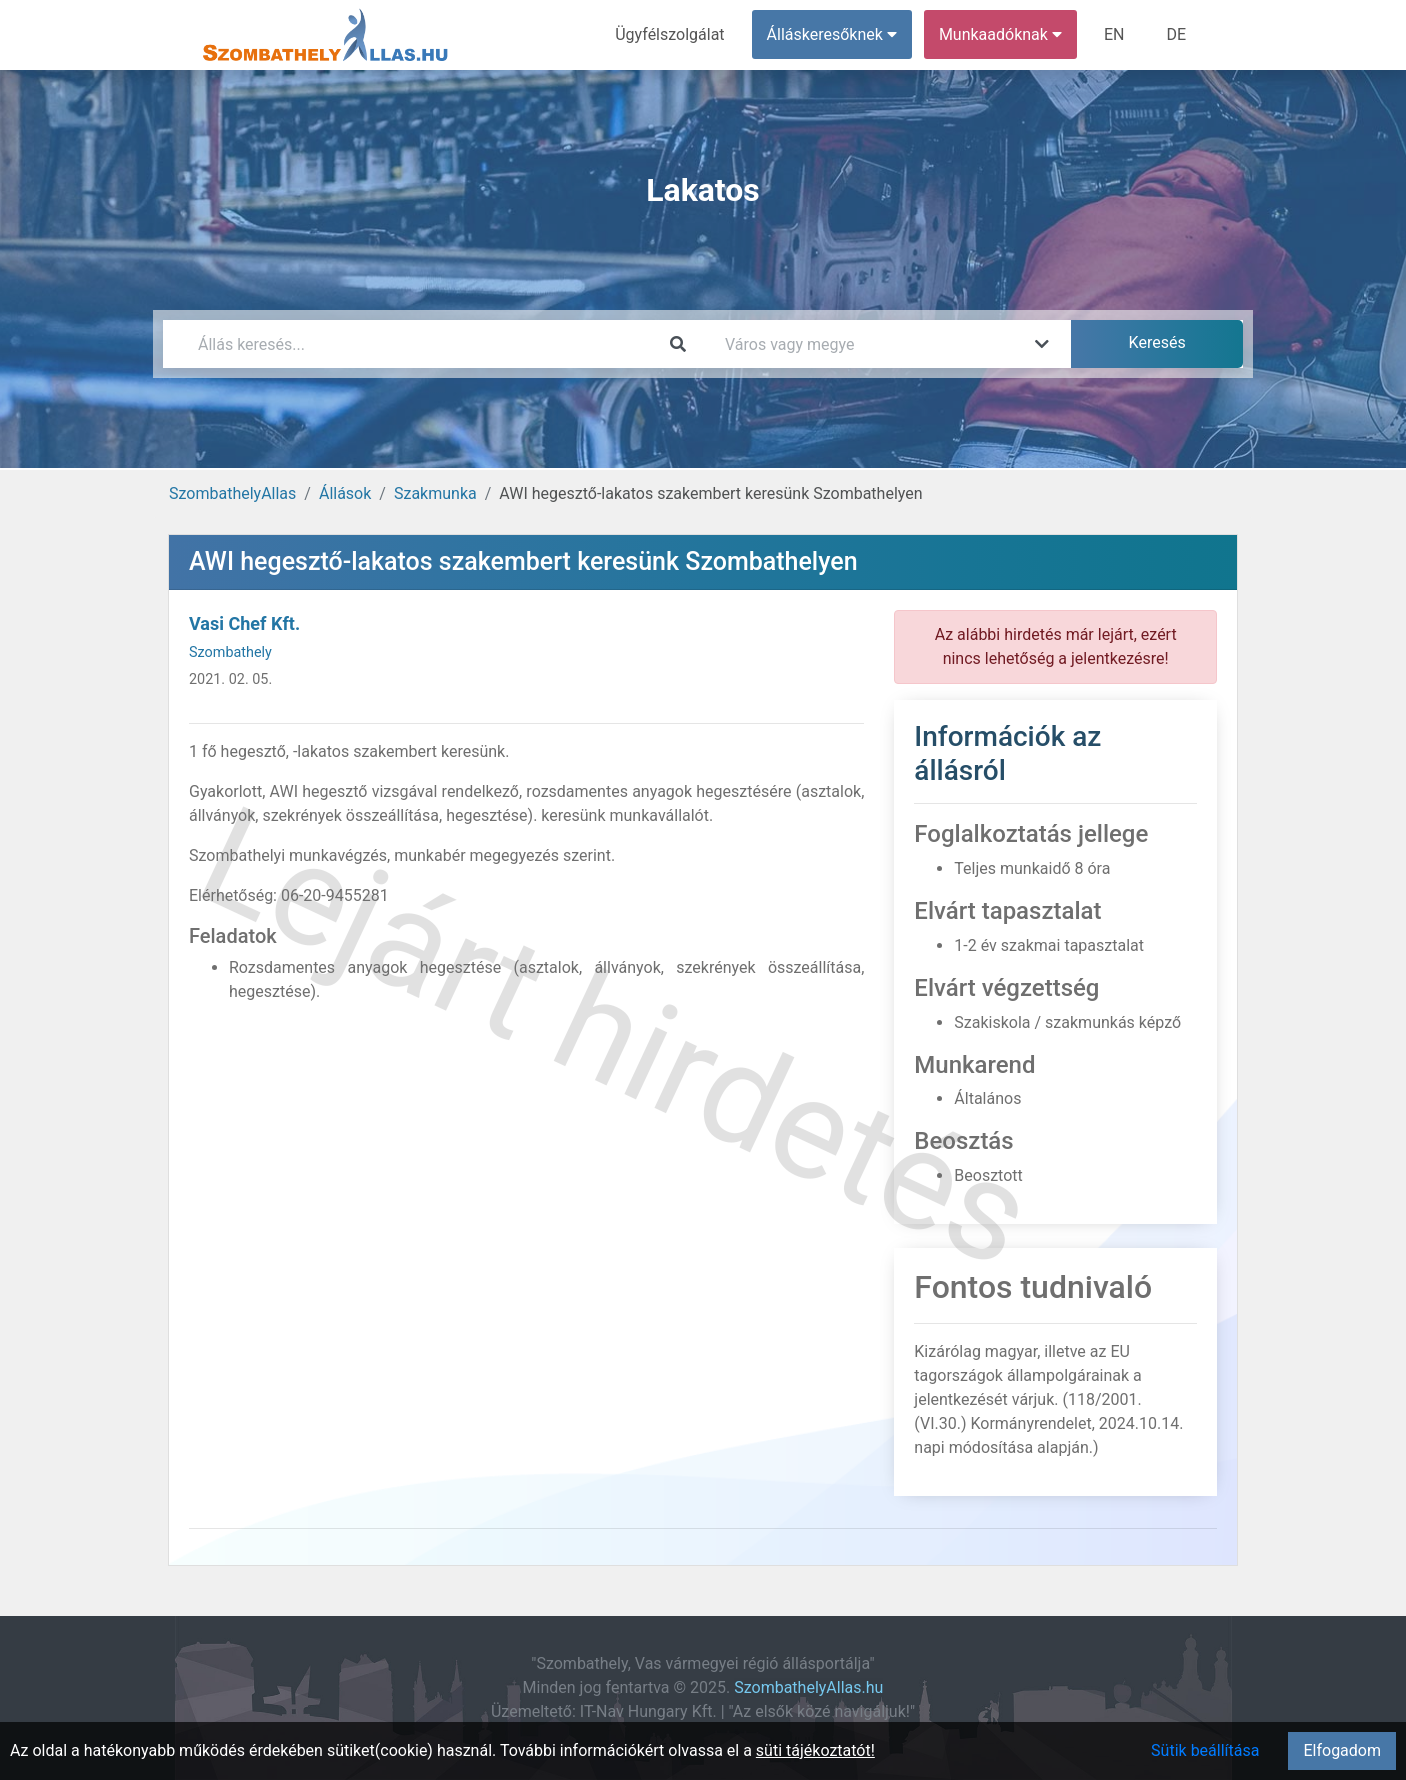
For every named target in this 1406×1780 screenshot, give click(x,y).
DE (1176, 34)
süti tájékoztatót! (815, 1750)
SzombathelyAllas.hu (808, 1687)
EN (1114, 34)
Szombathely (230, 652)
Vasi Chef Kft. (244, 623)
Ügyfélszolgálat (669, 34)
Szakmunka (435, 493)
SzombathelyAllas (232, 493)
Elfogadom (1342, 1750)
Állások (345, 493)
